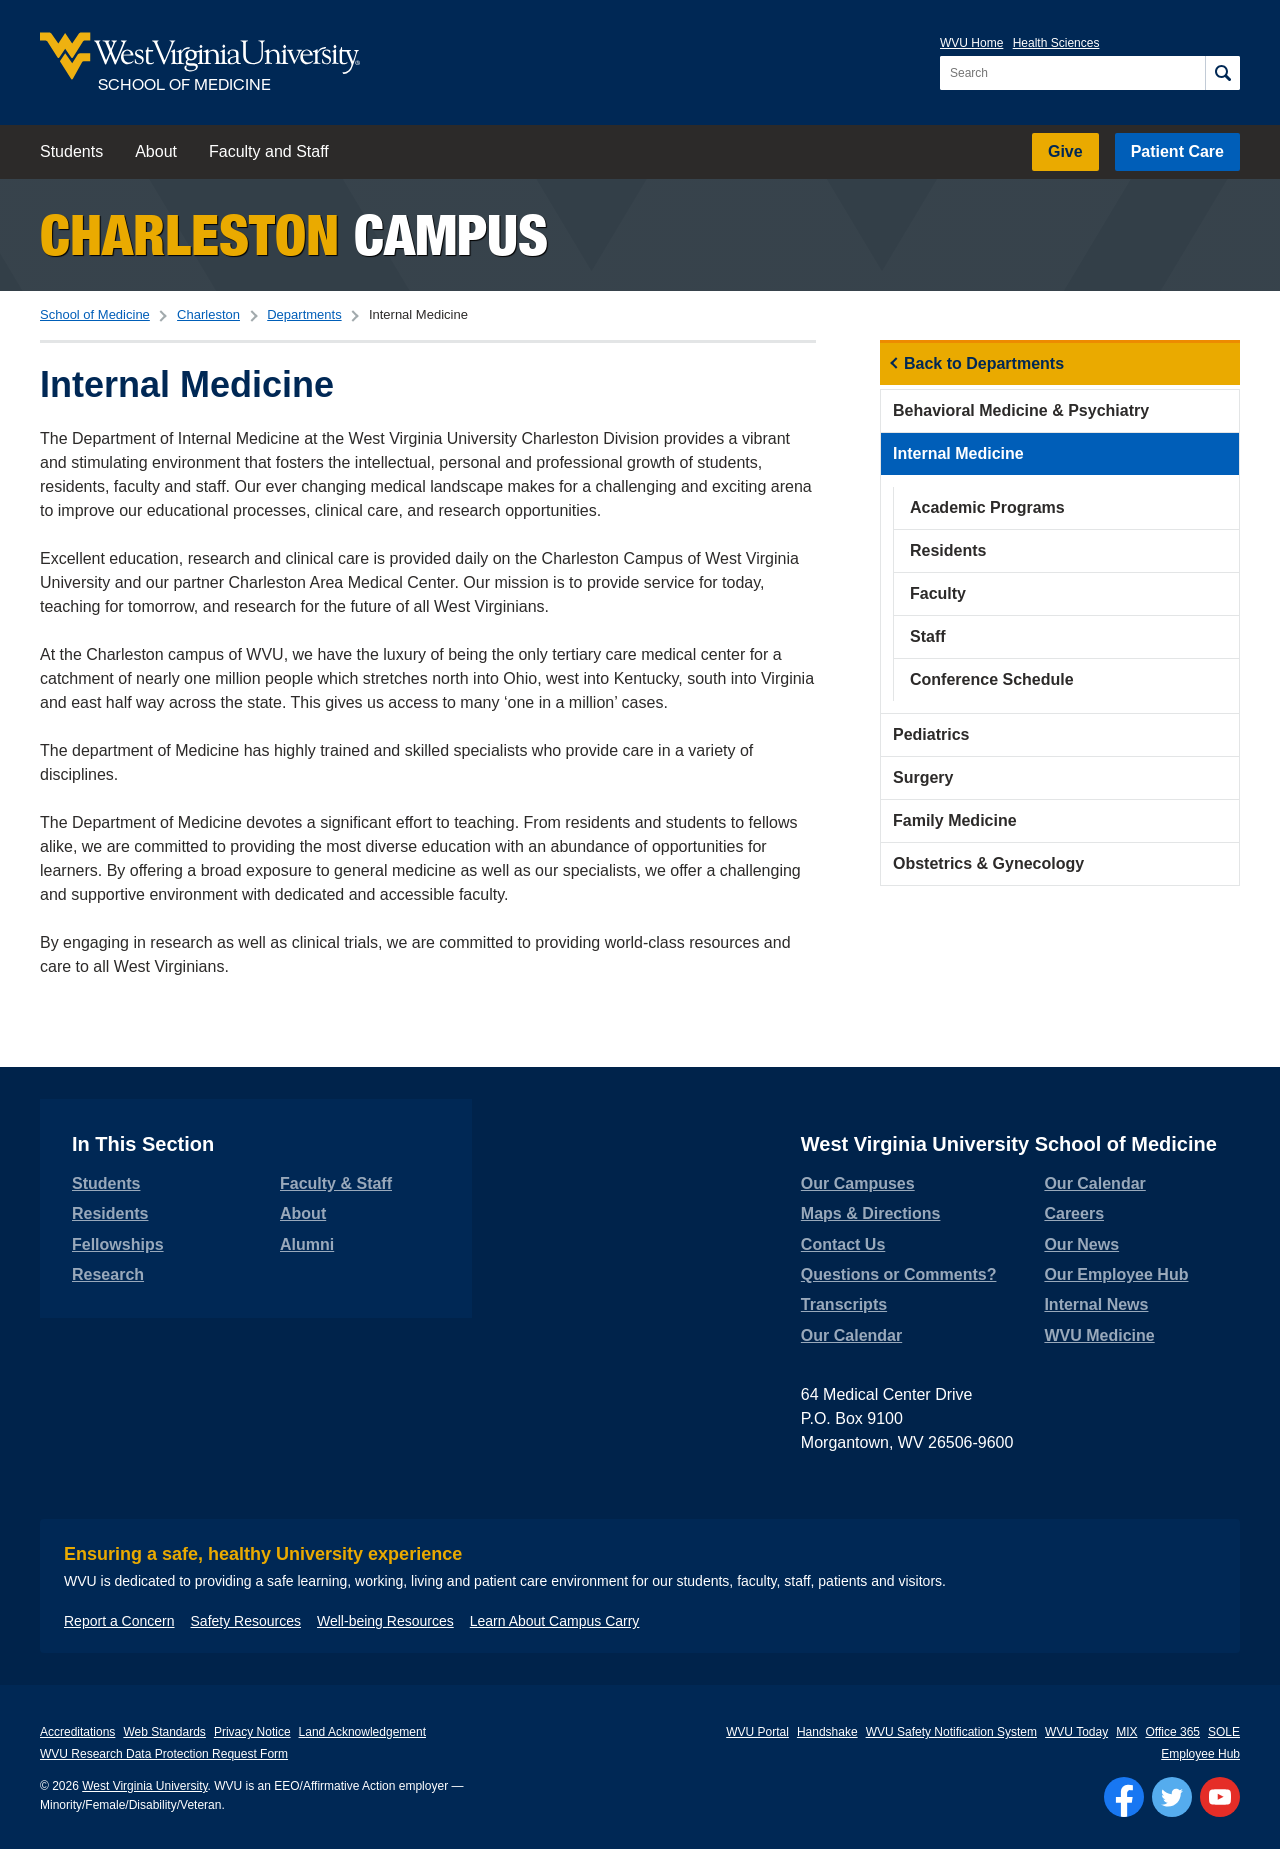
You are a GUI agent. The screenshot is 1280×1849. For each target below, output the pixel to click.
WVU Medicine (1099, 1335)
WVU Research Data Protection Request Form (164, 1754)
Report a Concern (119, 1621)
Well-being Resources (385, 1621)
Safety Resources (246, 1621)
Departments (304, 314)
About (156, 151)
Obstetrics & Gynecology (988, 863)
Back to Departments (984, 363)
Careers (1074, 1213)
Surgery (923, 777)
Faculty (938, 593)
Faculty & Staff (336, 1183)
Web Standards (164, 1732)
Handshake (827, 1732)
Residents (948, 550)
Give (1065, 151)
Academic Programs (987, 507)
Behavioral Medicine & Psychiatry (1021, 410)
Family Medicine (955, 820)
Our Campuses (858, 1183)
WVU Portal (757, 1732)
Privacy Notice (252, 1732)
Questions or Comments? (899, 1274)
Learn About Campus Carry (555, 1621)
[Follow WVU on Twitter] (1172, 1797)
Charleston (208, 314)
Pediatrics (931, 734)
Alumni (307, 1244)
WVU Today (1076, 1732)
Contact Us (843, 1244)
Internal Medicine (958, 453)
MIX (1126, 1732)
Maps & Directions (871, 1213)
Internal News (1096, 1304)
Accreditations (77, 1732)
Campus (294, 234)
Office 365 (1173, 1732)
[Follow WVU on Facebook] (1124, 1797)
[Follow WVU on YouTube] (1220, 1797)
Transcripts (844, 1304)
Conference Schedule (992, 679)
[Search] (1222, 73)
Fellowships (118, 1244)
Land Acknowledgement (362, 1732)
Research (108, 1274)
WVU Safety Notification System (951, 1732)
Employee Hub (1200, 1754)
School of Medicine (95, 314)
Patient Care (1177, 151)
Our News (1081, 1244)
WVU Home (971, 43)
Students (71, 151)
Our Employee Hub (1116, 1274)
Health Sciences (1056, 43)
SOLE (1224, 1732)
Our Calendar (851, 1335)
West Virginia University (144, 1786)
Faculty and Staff (269, 151)
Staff (928, 636)
